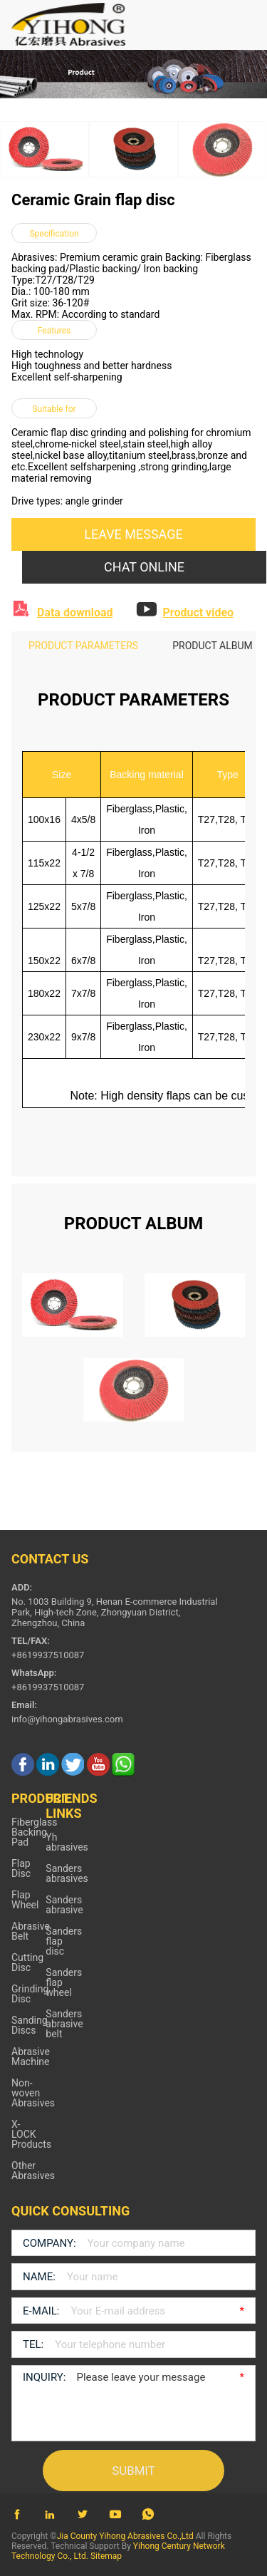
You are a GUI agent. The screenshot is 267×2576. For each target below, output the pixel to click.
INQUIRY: (44, 2377)
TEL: (33, 2344)
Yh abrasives (67, 1842)
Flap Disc (21, 1868)
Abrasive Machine (30, 2056)
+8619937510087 (47, 1687)
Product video (198, 612)
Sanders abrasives (67, 1873)
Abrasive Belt (30, 1931)
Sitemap (106, 2556)
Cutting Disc (27, 1962)
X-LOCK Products (31, 2134)
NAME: (39, 2276)
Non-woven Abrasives (33, 2093)
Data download (75, 612)
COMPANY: (49, 2243)
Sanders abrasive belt (64, 2023)
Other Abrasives (33, 2170)
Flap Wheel (24, 1899)
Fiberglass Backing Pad (34, 1832)
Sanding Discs (29, 2025)
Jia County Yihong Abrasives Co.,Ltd (125, 2536)
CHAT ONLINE (144, 566)
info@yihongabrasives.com (67, 1719)
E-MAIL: (41, 2311)
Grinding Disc (29, 1994)
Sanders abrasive (64, 1904)
